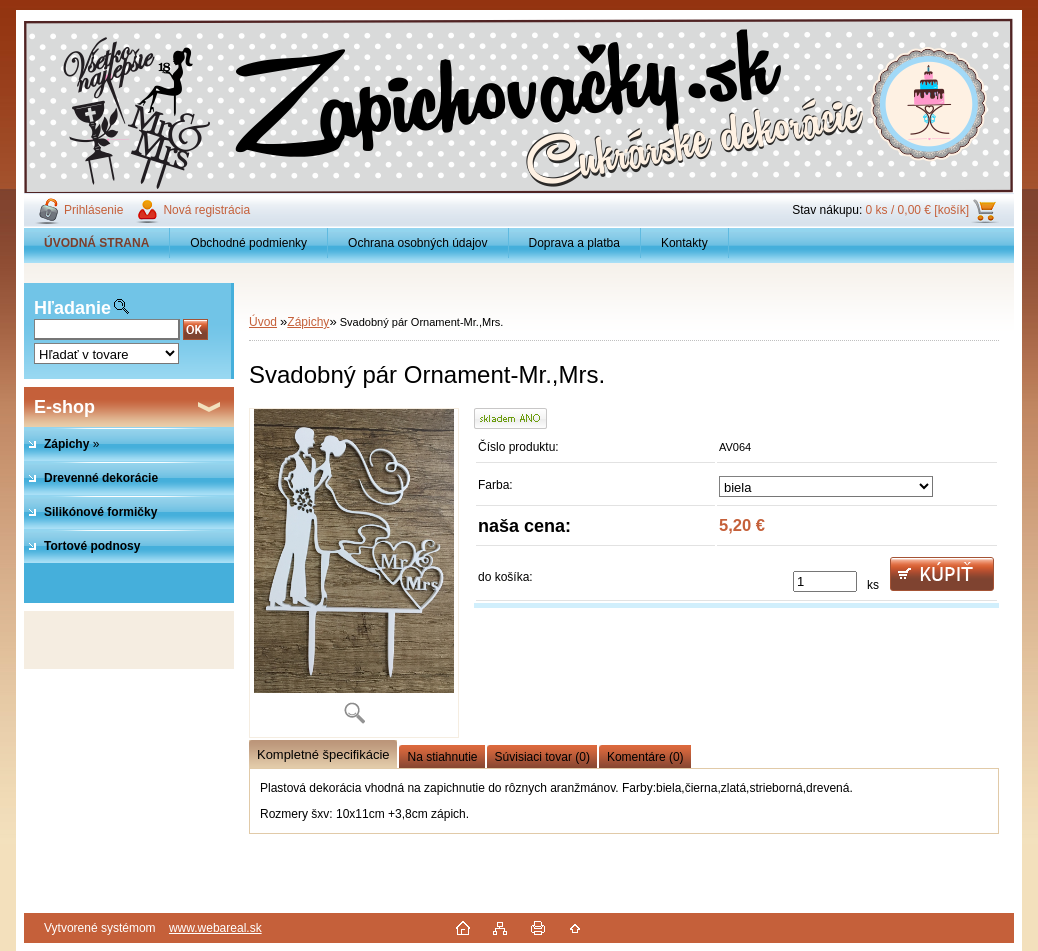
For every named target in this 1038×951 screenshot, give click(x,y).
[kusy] (825, 581)
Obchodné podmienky (248, 243)
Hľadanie (72, 308)
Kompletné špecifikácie (323, 754)
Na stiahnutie (442, 757)
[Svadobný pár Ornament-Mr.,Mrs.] (354, 573)
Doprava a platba (574, 243)
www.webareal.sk (215, 928)
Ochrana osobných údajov (417, 243)
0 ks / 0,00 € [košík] (917, 210)
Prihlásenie (93, 210)
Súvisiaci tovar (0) (542, 757)
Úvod (263, 322)
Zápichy (308, 322)
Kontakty (684, 243)
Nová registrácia (206, 210)
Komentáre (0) (645, 757)
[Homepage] (97, 243)
